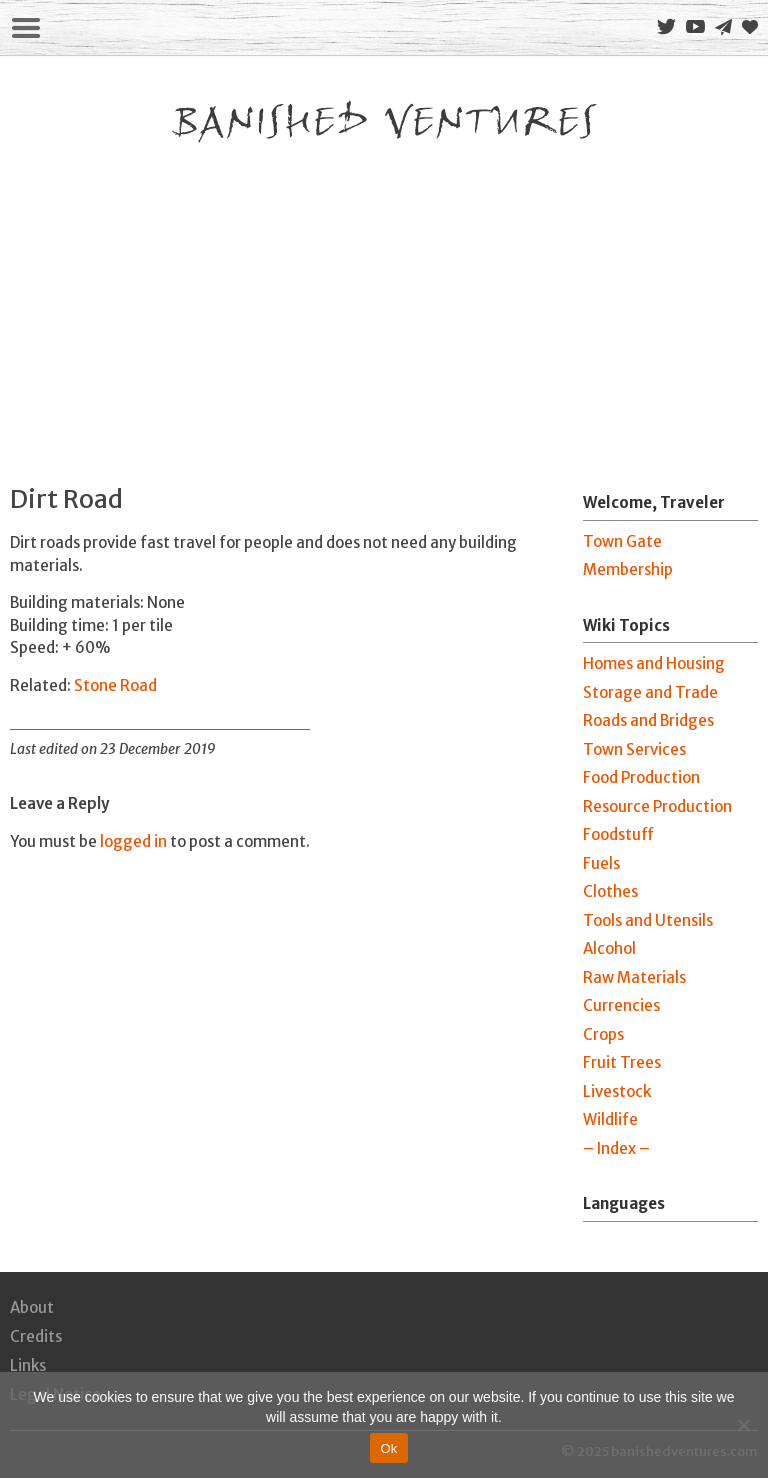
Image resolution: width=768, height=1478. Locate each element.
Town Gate (622, 541)
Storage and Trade (650, 692)
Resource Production (657, 806)
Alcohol (609, 948)
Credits (36, 1336)
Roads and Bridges (648, 720)
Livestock (617, 1091)
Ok (388, 1448)
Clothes (610, 891)
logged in (133, 841)
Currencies (621, 1005)
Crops (603, 1034)
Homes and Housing (654, 663)
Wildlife (610, 1119)
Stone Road (115, 685)
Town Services (634, 749)
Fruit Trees (622, 1062)
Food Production (641, 777)
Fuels (601, 863)
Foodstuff (618, 834)
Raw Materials (634, 977)
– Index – (616, 1148)
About (32, 1307)
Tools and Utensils (648, 920)
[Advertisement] (384, 299)
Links (28, 1365)
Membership (628, 569)
